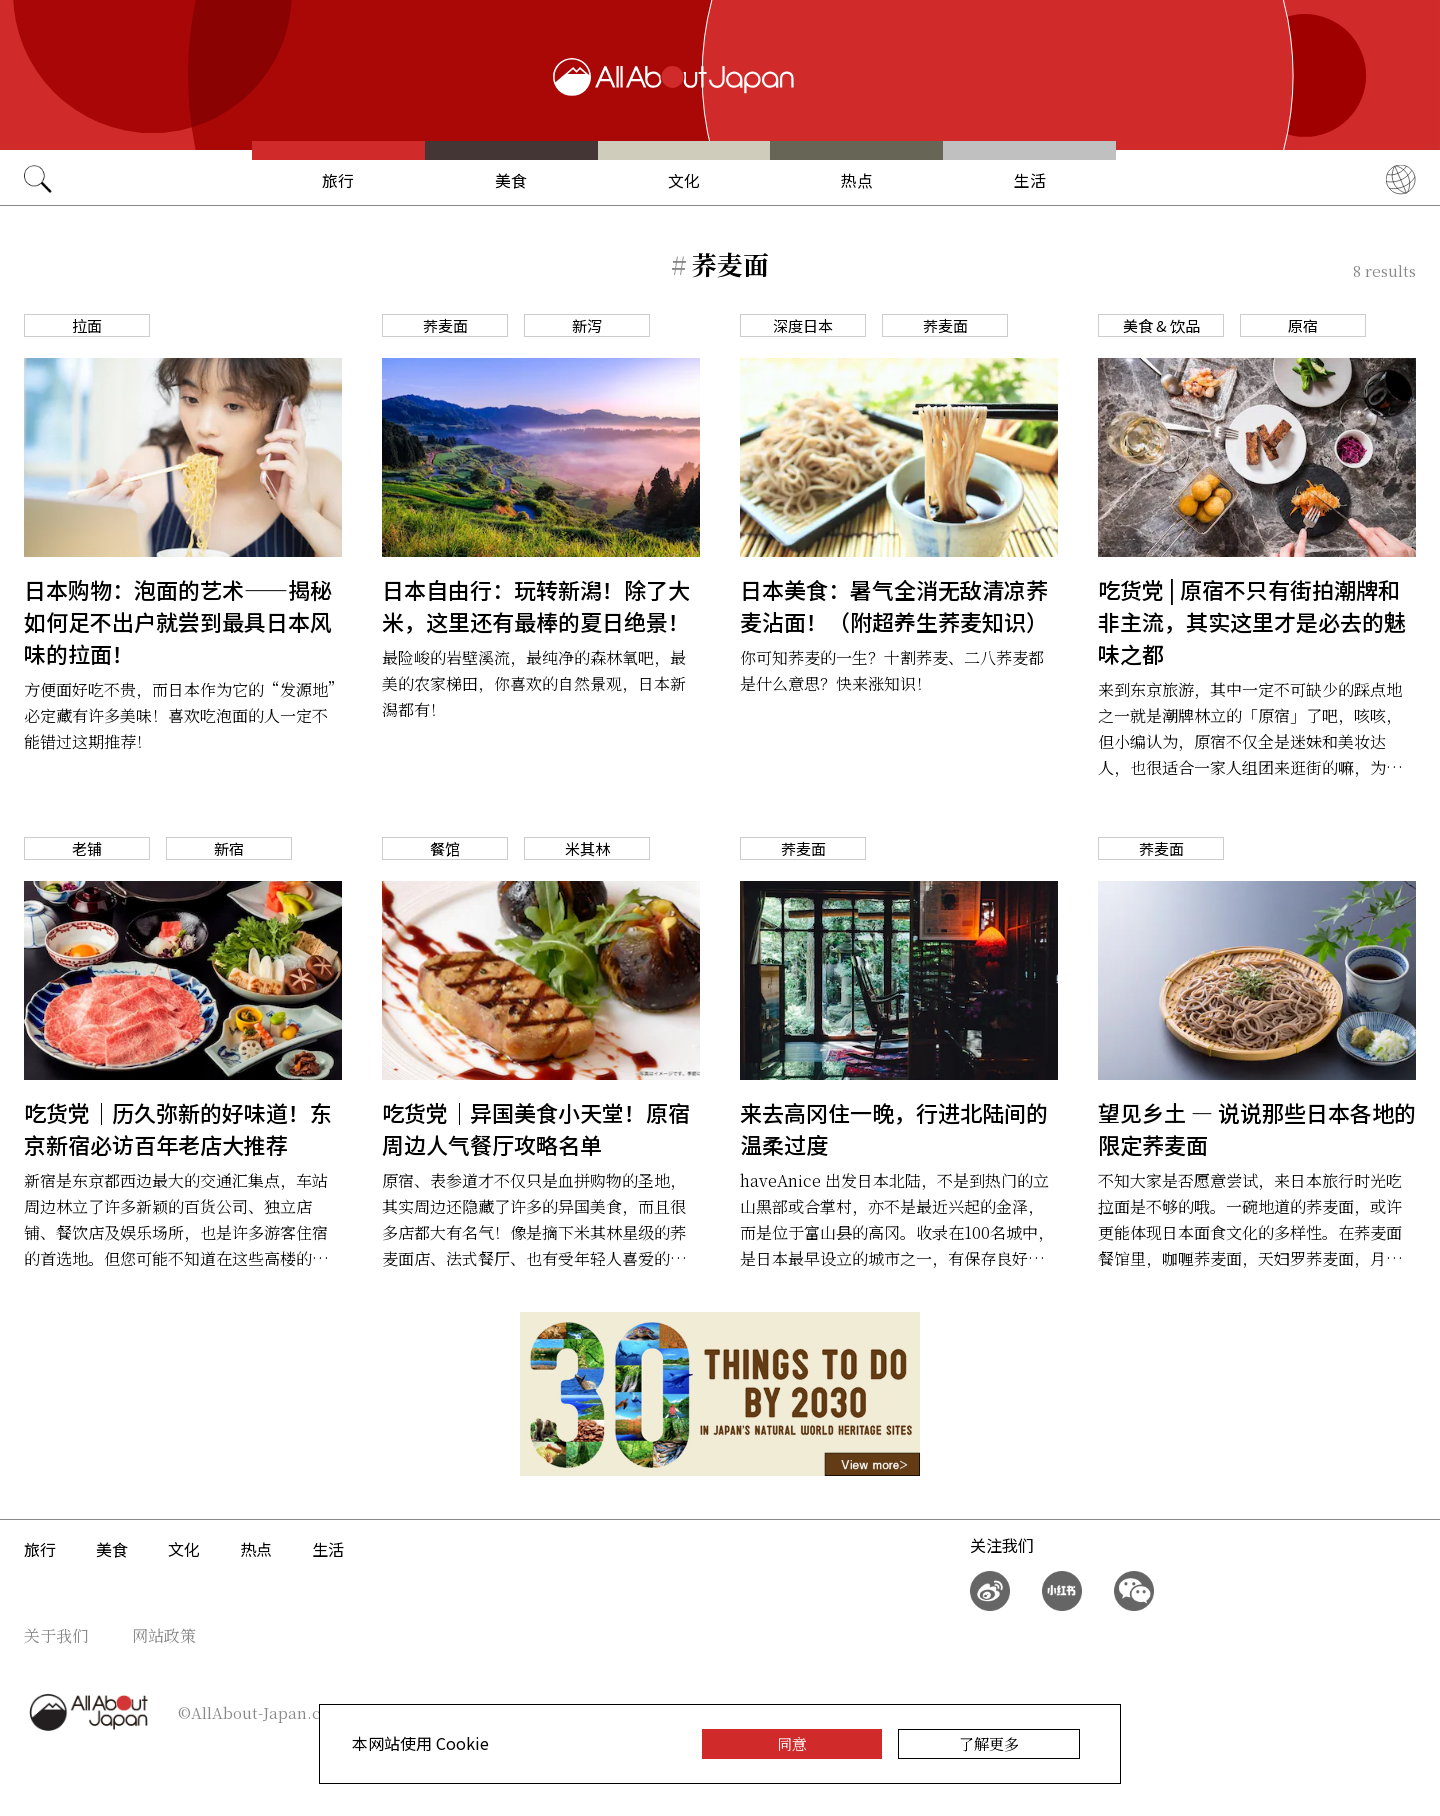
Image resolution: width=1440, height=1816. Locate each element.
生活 (1030, 180)
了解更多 (989, 1743)
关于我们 (56, 1635)
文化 (684, 180)
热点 (857, 180)
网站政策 (164, 1635)
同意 (792, 1743)
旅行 (338, 180)
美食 (511, 180)
